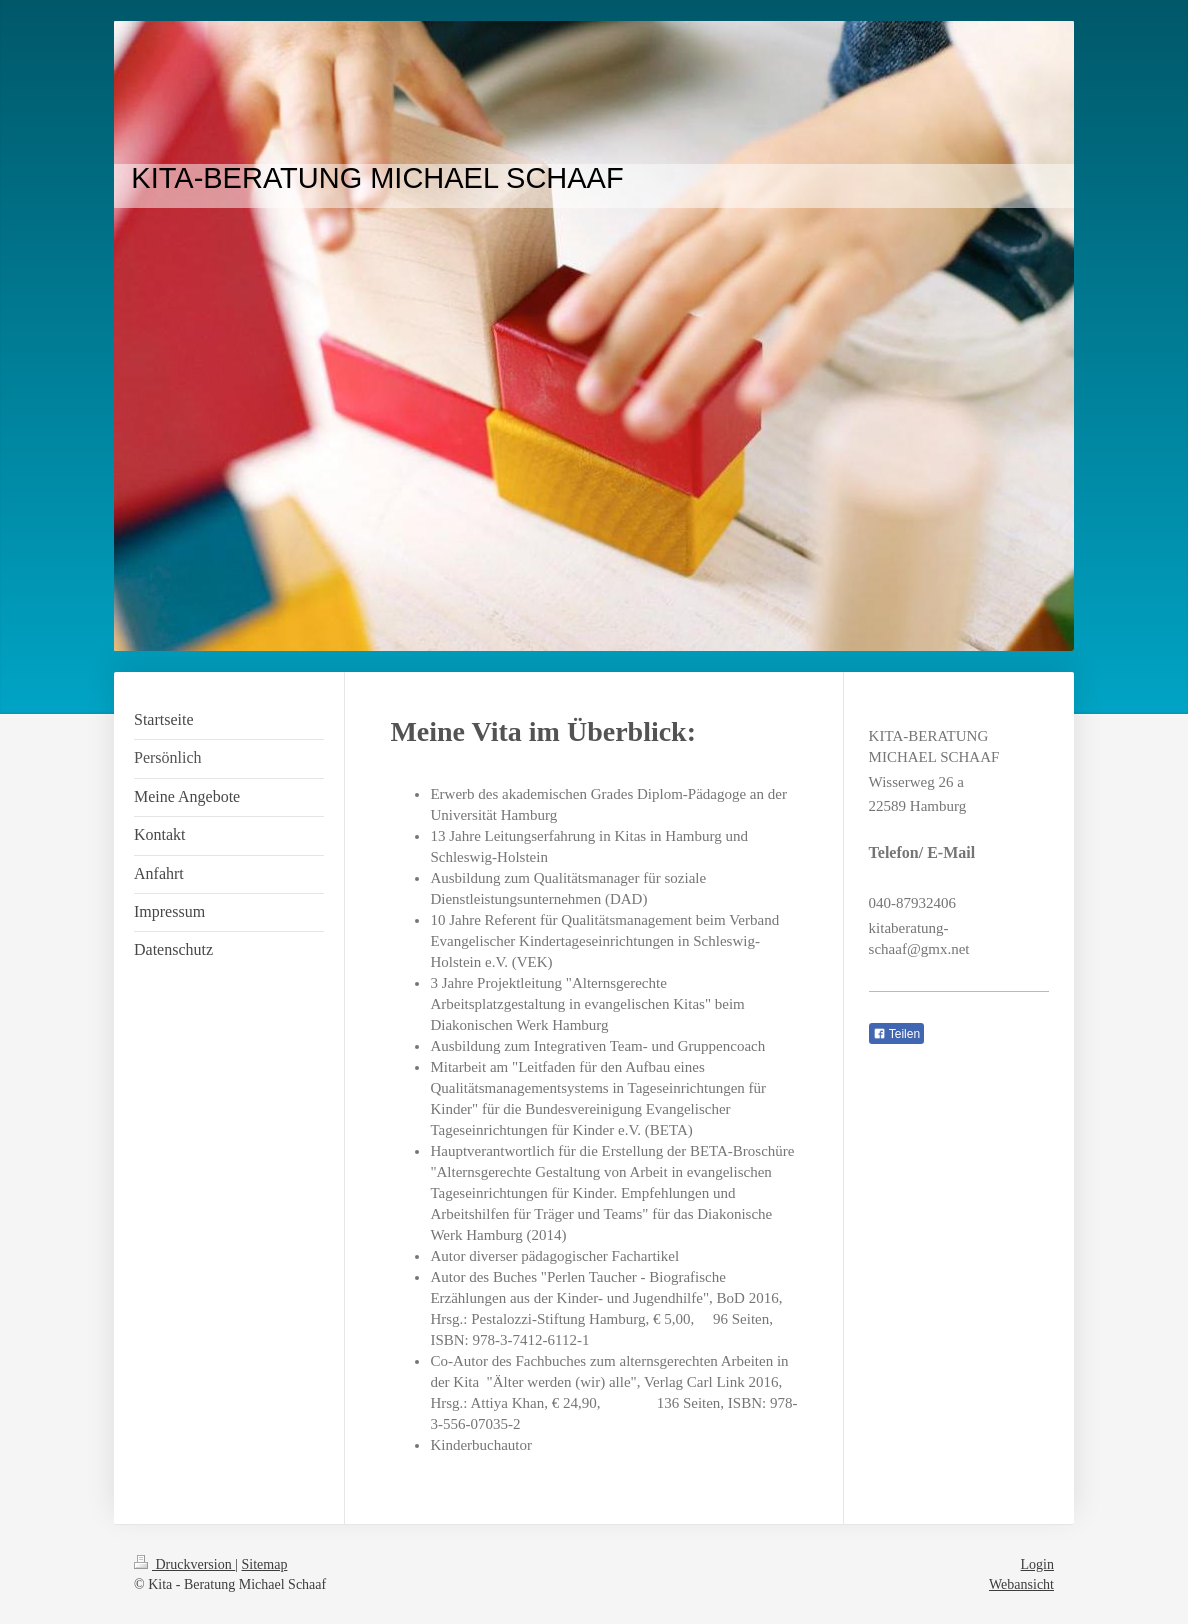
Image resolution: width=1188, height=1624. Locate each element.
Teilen (896, 1034)
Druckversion (184, 1564)
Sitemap (265, 1564)
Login (1037, 1564)
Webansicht (1021, 1584)
